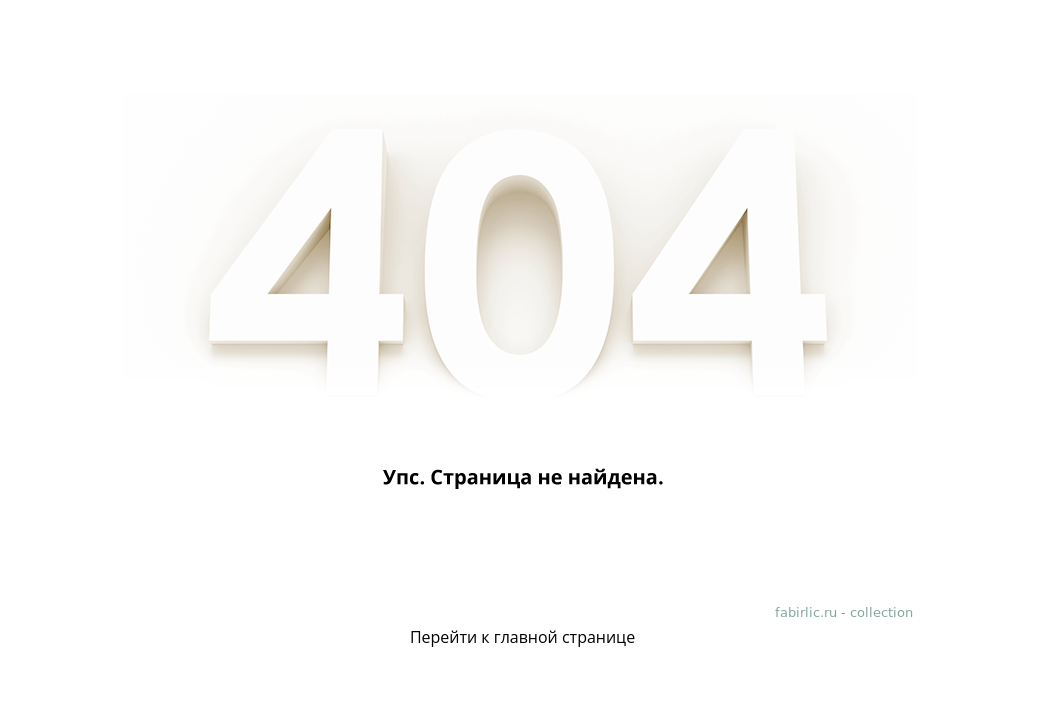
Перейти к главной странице (522, 637)
